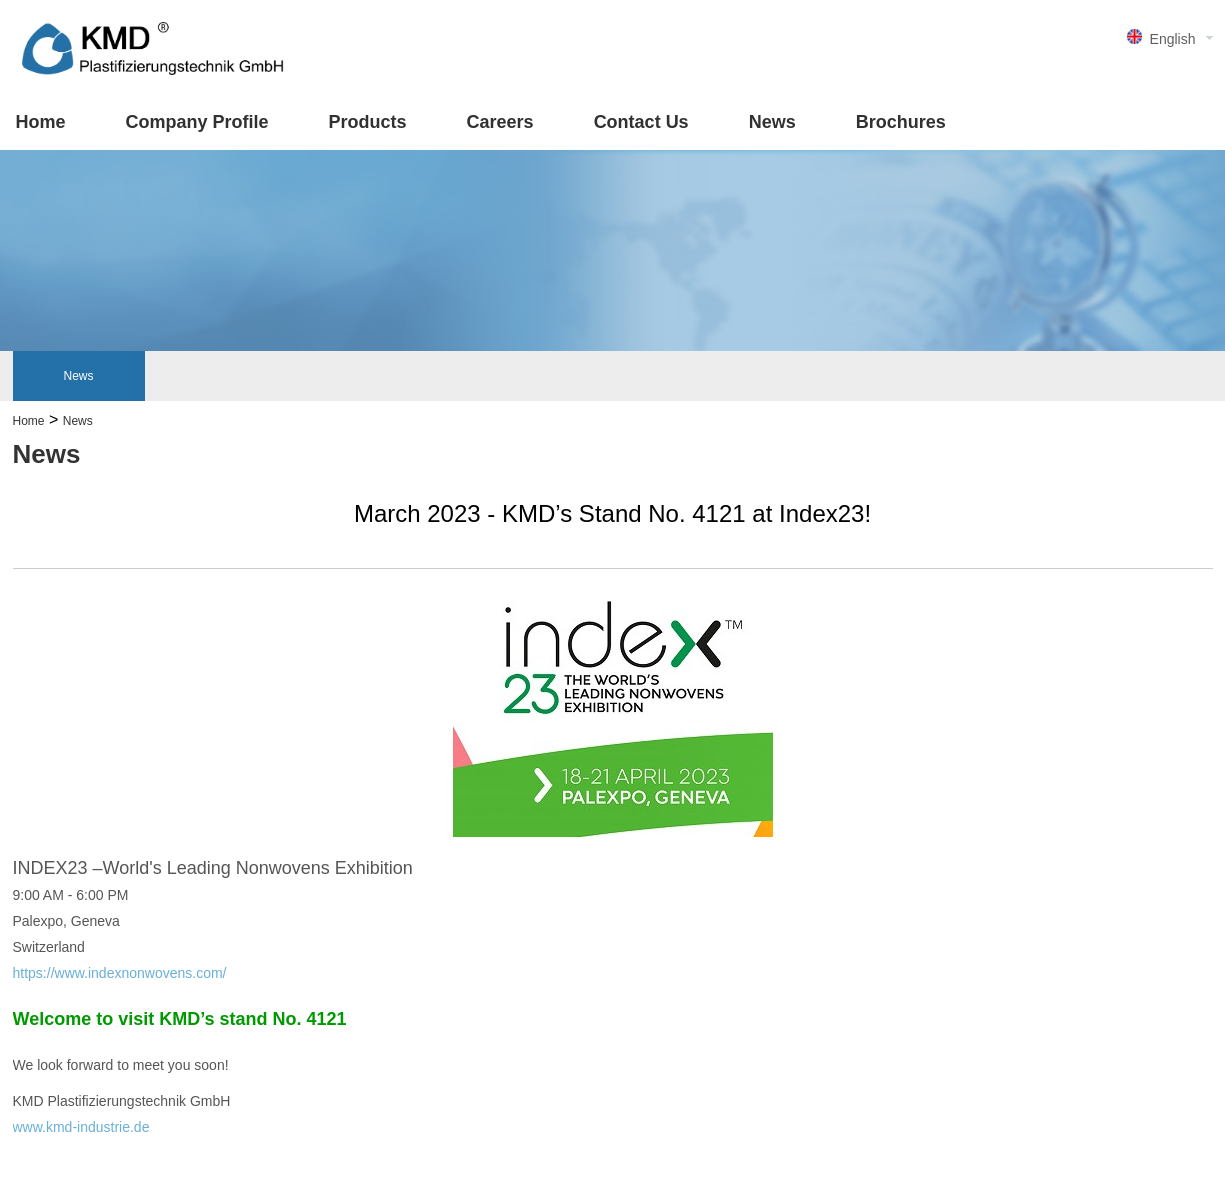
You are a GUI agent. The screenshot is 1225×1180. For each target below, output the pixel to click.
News (772, 122)
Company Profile (197, 122)
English (1173, 39)
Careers (500, 122)
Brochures (901, 122)
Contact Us (641, 122)
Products (368, 122)
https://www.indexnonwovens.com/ (120, 973)
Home (41, 122)
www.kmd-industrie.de (81, 1127)
